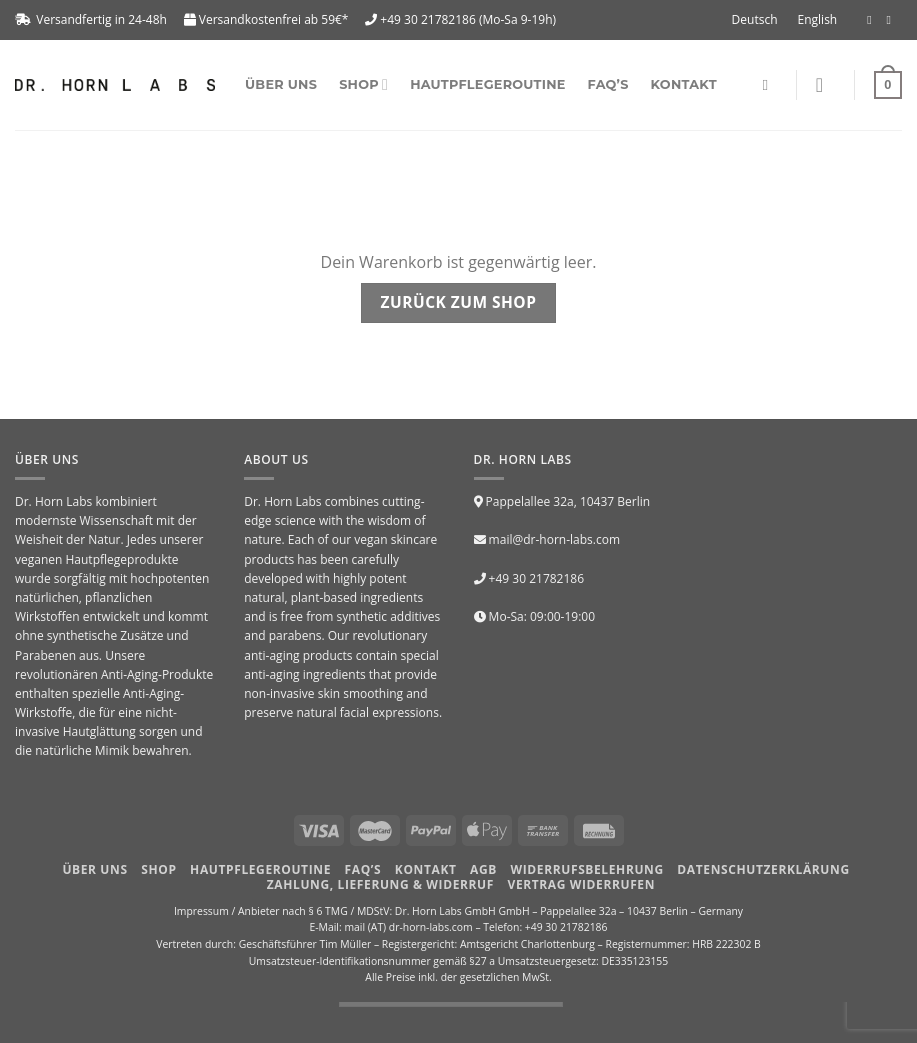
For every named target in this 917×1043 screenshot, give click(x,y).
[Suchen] (769, 85)
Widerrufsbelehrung (587, 869)
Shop (158, 869)
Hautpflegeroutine (487, 84)
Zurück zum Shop (459, 302)
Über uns (281, 84)
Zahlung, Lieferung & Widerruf (380, 884)
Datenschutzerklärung (763, 869)
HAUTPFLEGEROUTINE (260, 869)
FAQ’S (363, 869)
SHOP (363, 84)
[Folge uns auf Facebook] (873, 20)
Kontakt (684, 84)
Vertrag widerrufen (582, 884)
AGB (483, 869)
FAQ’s (608, 84)
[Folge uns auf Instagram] (892, 20)
